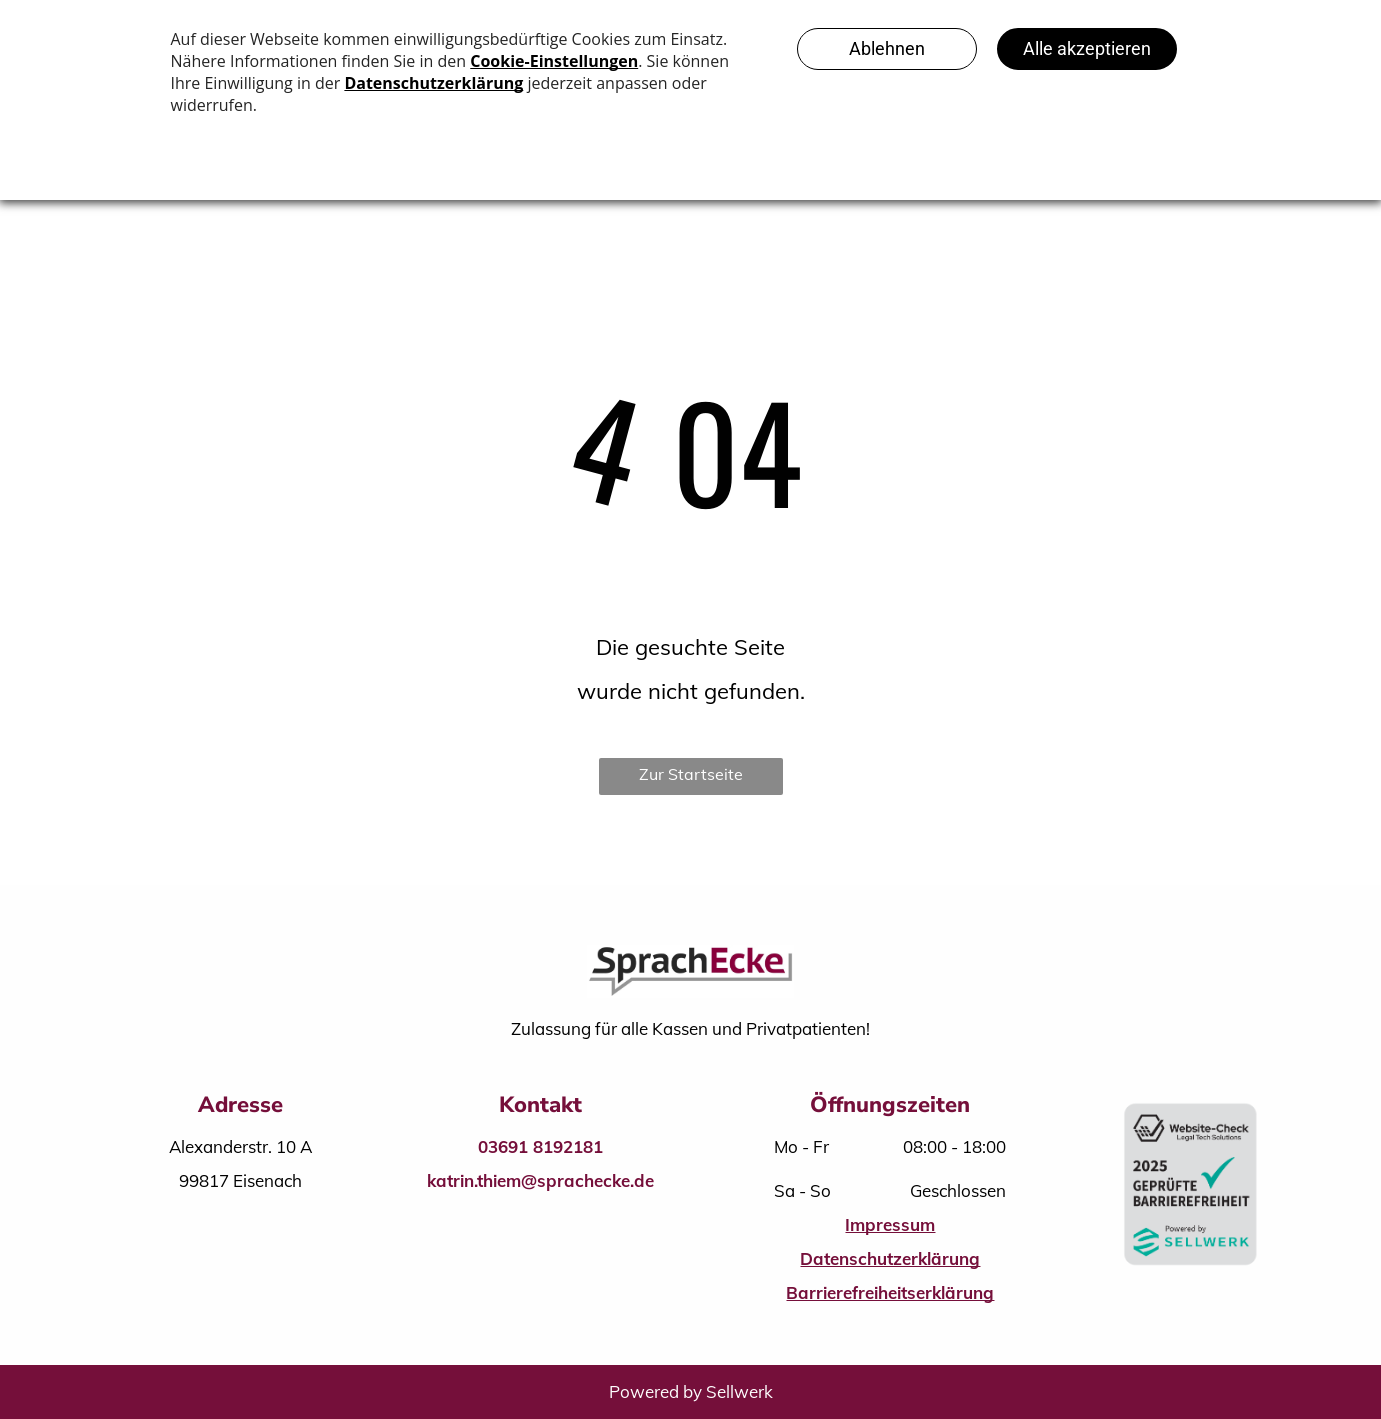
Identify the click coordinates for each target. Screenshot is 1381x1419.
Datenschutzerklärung (890, 1258)
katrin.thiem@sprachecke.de (540, 1180)
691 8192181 (550, 1146)
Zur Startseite (691, 774)
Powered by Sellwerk (691, 1391)
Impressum (890, 1224)
